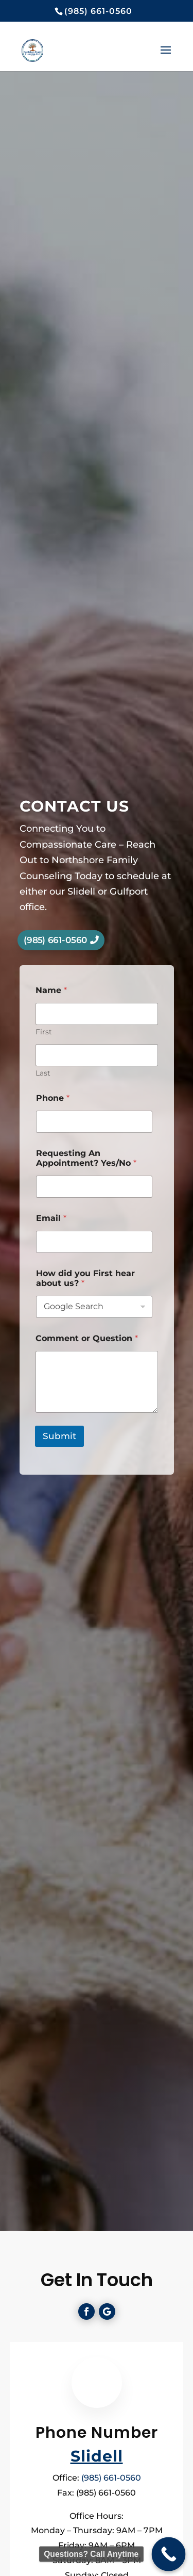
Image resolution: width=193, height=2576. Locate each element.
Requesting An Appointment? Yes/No (86, 1158)
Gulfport (129, 891)
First (44, 1032)
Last (43, 1073)
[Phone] (94, 1122)
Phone (52, 1098)
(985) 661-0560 (55, 940)
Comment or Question (87, 1338)
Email (51, 1218)
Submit (59, 1436)
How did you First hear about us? (85, 1278)
